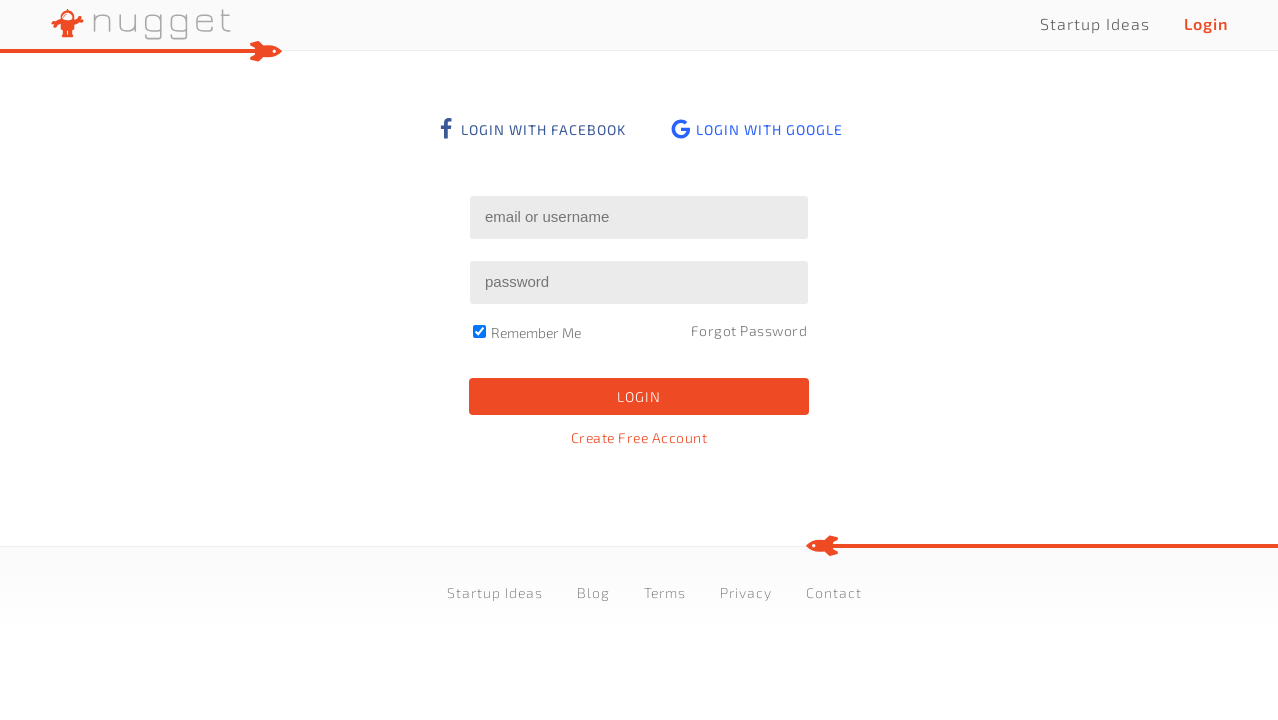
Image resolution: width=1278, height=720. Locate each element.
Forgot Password (749, 330)
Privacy (746, 592)
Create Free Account (639, 437)
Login (1206, 23)
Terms (665, 592)
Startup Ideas (1095, 23)
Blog (593, 592)
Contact (834, 592)
